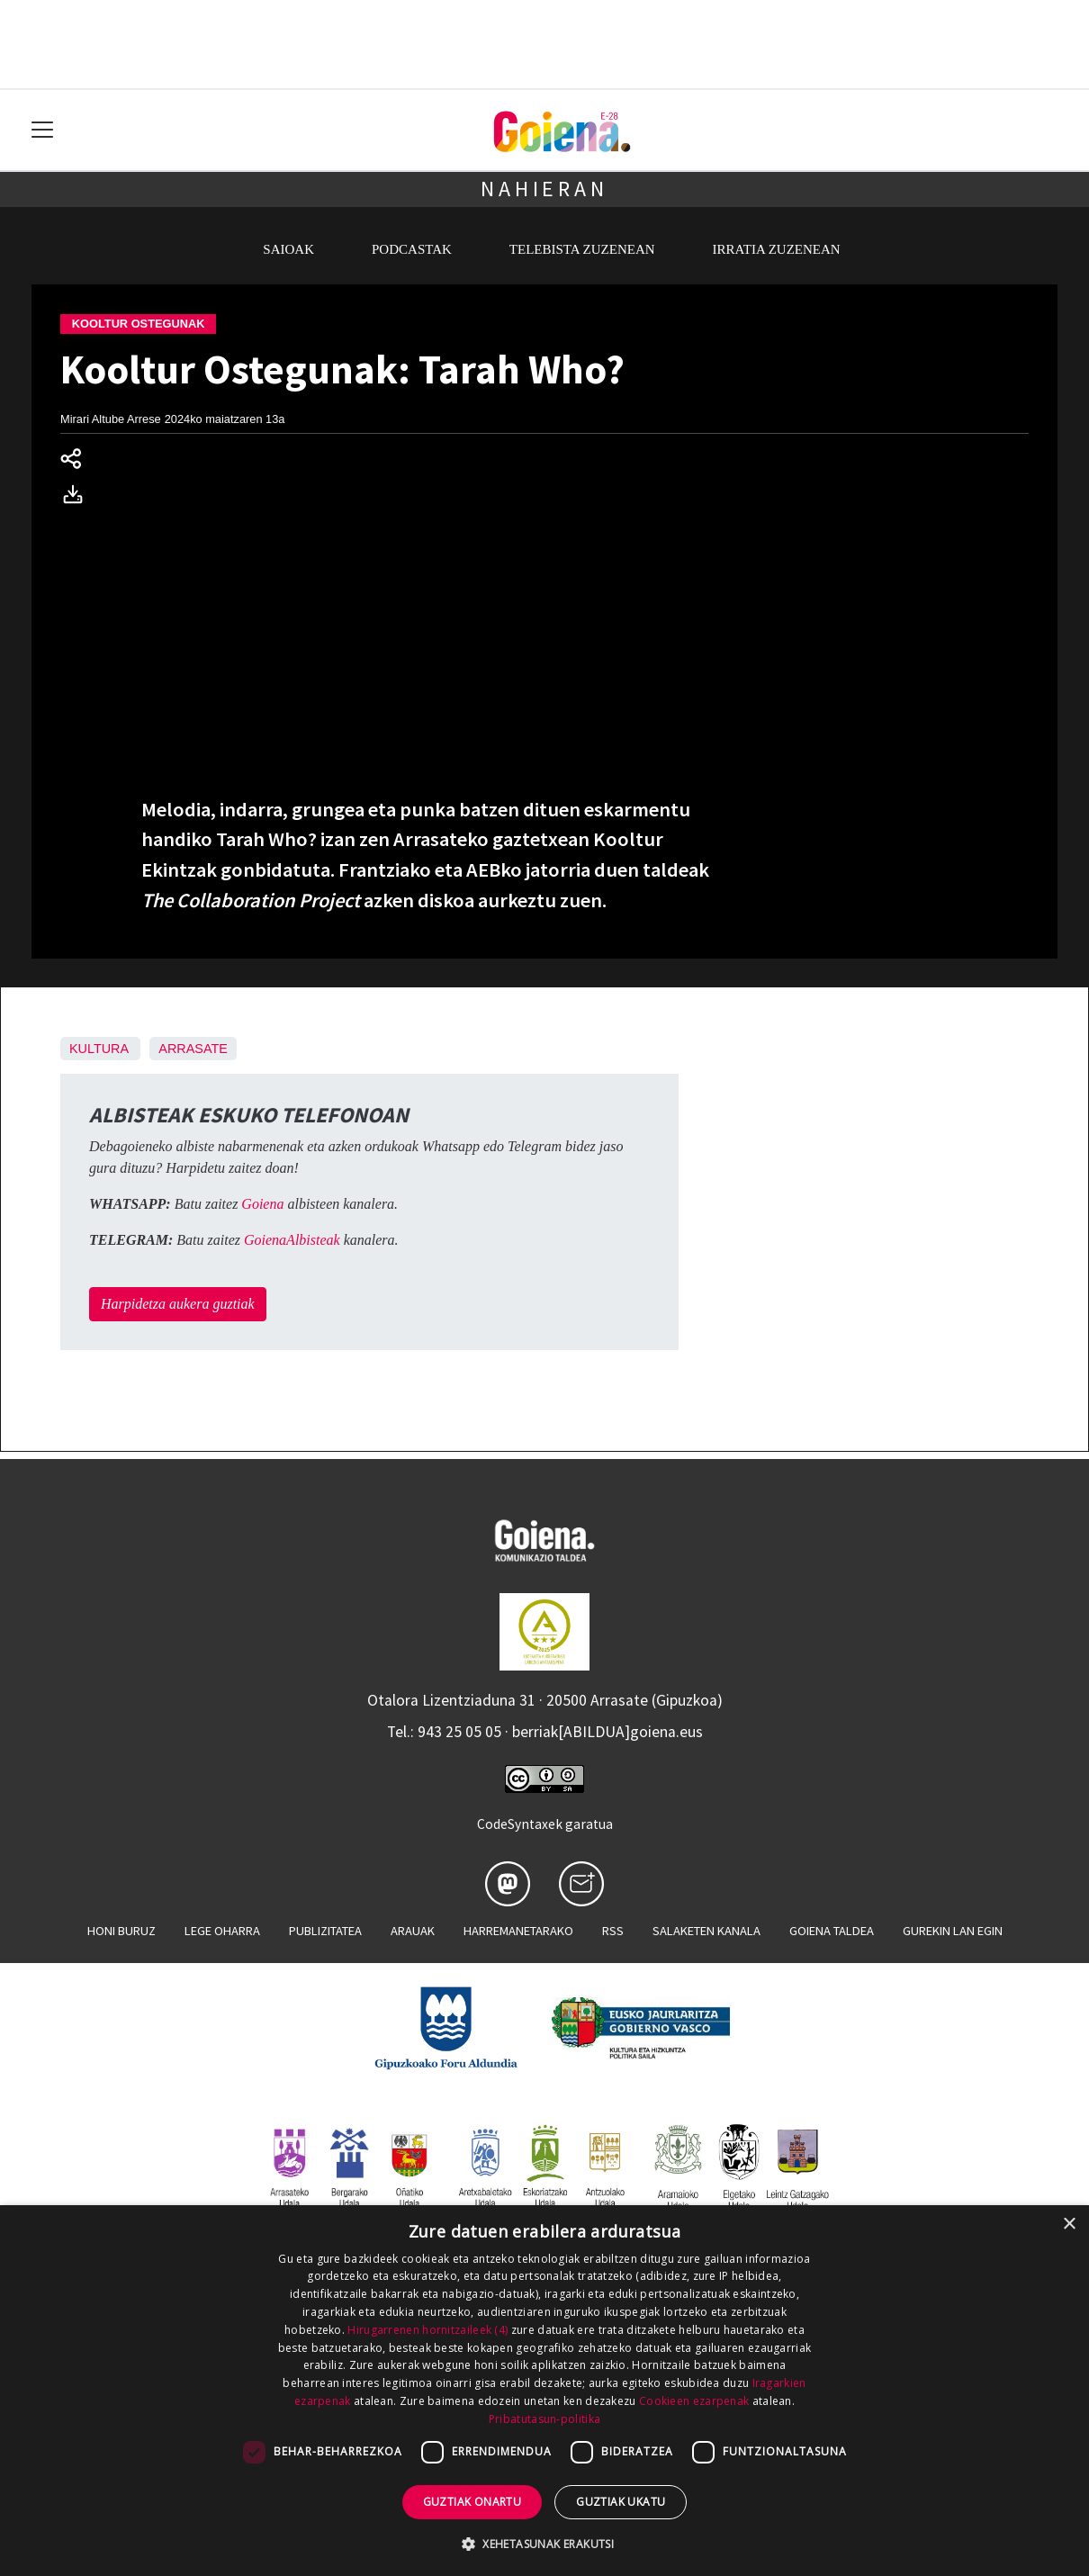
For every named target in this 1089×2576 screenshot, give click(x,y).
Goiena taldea (831, 1931)
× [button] (1069, 2224)
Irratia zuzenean (777, 249)
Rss (613, 1931)
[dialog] (544, 2390)
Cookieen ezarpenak (694, 2401)
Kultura (98, 1048)
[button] (544, 2543)
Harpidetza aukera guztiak (178, 1303)
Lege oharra (222, 1931)
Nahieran (544, 189)
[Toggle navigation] (42, 130)
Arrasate (193, 1048)
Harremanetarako (518, 1931)
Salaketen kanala (706, 1931)
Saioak (288, 249)
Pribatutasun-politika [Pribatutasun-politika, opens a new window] (544, 2419)
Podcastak (412, 249)
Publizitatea (325, 1931)
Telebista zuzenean (582, 249)
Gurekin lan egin (953, 1931)
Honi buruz (121, 1931)
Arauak (413, 1931)
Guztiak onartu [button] (472, 2501)
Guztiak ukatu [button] (620, 2501)
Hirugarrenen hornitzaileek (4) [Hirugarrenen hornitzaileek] (427, 2329)
